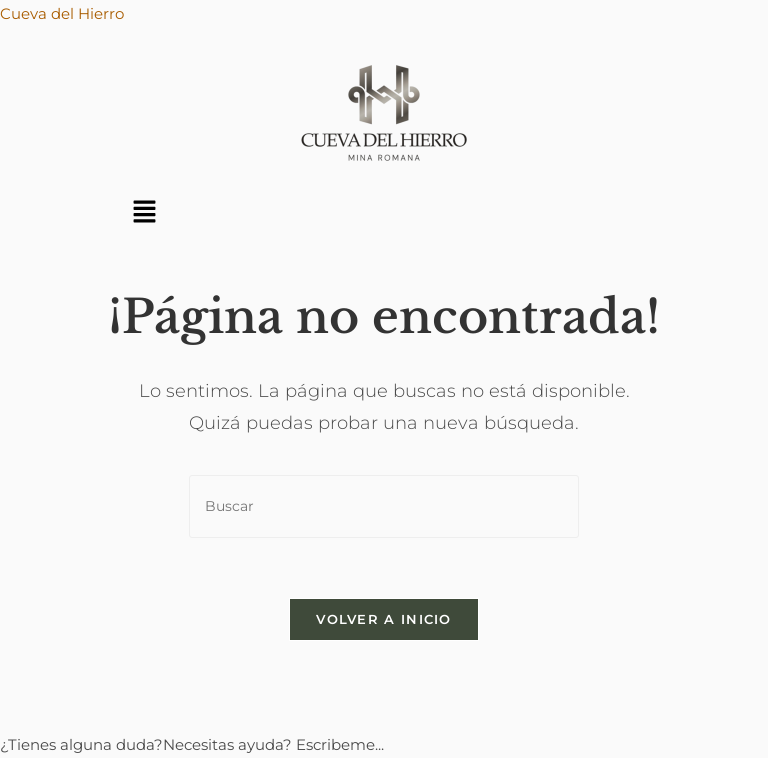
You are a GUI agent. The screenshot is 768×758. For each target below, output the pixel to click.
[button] (144, 213)
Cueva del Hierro (62, 13)
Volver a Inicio (384, 619)
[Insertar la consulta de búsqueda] (384, 506)
